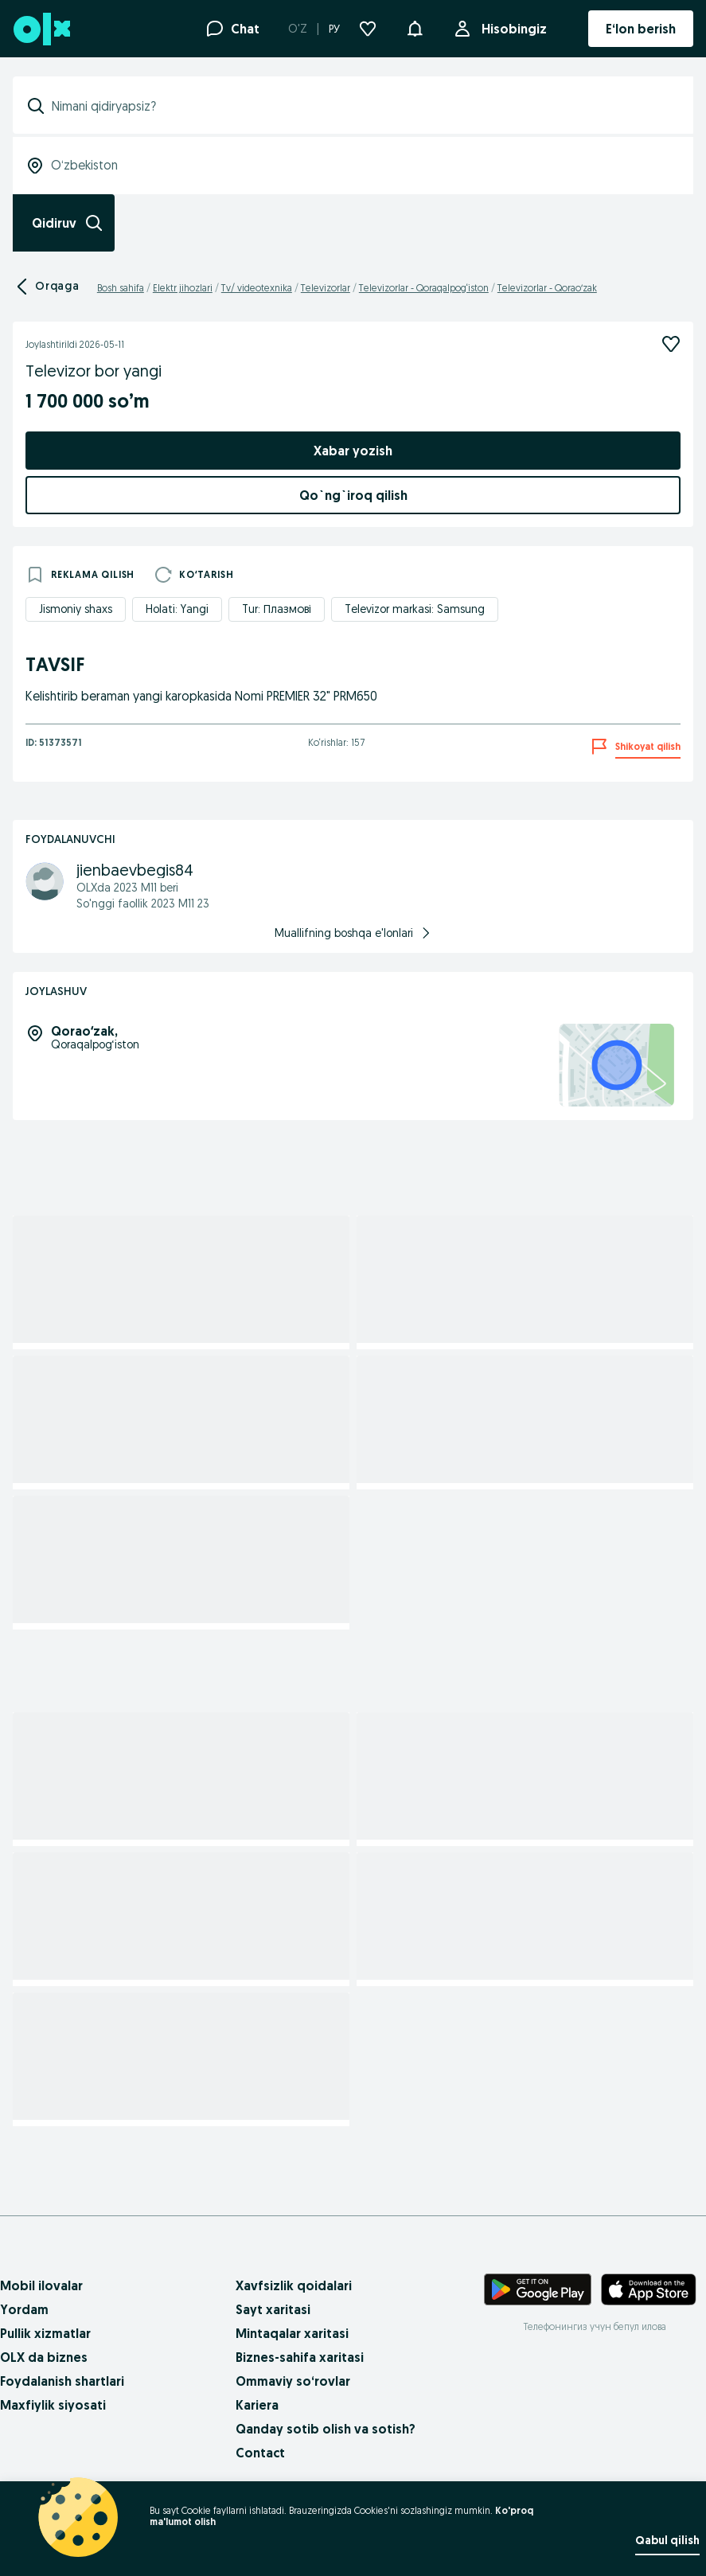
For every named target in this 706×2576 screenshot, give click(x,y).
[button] (414, 27)
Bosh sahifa (120, 288)
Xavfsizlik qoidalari (294, 2285)
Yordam (24, 2309)
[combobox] (362, 106)
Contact (260, 2453)
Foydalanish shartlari (62, 2381)
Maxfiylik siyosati (53, 2405)
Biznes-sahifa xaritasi (300, 2357)
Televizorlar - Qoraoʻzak (547, 288)
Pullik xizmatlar (45, 2333)
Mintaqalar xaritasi (292, 2333)
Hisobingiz (511, 28)
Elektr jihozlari (183, 288)
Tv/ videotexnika (256, 288)
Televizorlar (325, 288)
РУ (334, 28)
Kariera (257, 2405)
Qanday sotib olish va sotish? (325, 2429)
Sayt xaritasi (273, 2309)
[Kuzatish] (671, 343)
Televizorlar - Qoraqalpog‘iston (424, 288)
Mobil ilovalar (41, 2285)
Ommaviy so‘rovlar (293, 2381)
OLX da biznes (44, 2357)
